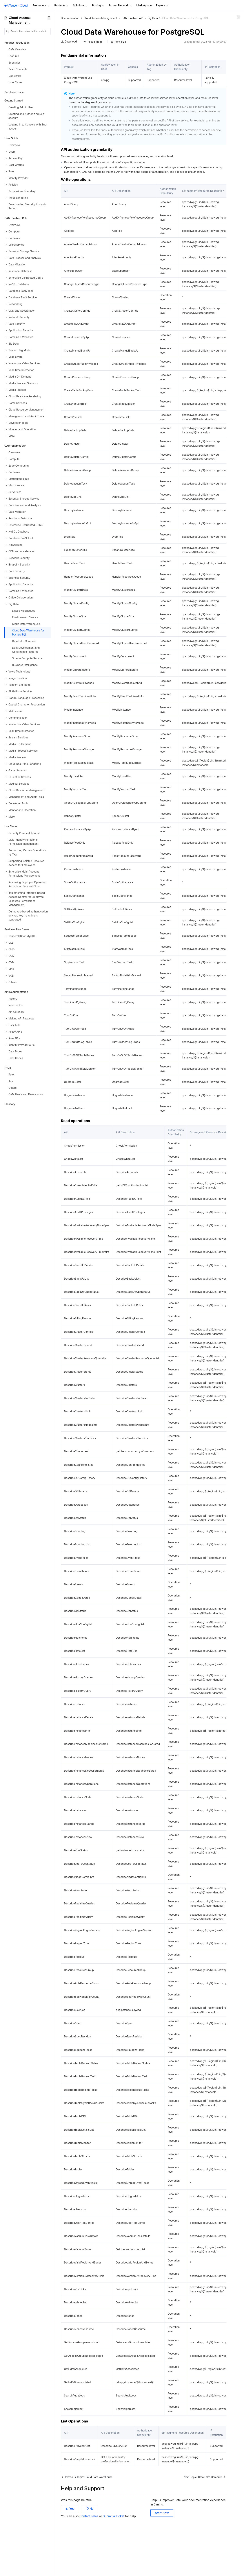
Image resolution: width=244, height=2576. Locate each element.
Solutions (80, 5)
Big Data (153, 18)
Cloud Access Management (100, 18)
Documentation (70, 18)
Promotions (41, 5)
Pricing (98, 5)
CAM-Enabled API (132, 18)
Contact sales (89, 2558)
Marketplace (144, 5)
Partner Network (120, 5)
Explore (162, 5)
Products (61, 5)
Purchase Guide (14, 92)
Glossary (9, 1104)
